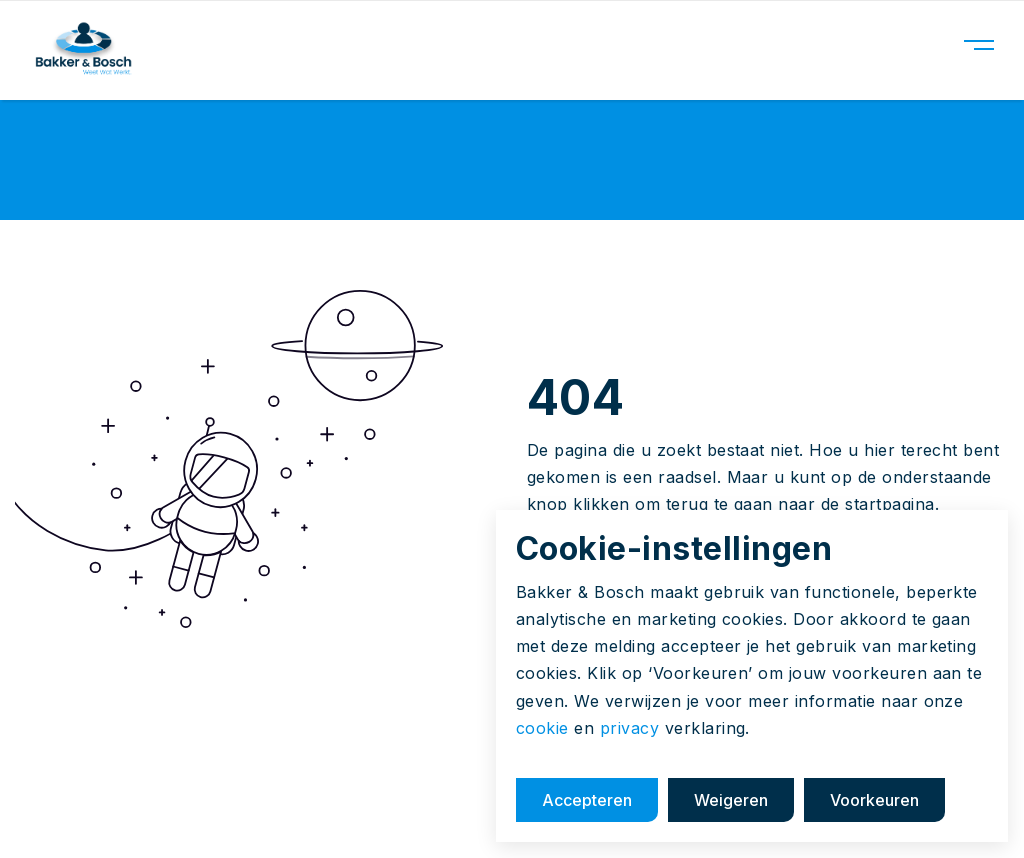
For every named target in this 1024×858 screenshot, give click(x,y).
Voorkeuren (874, 800)
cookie (542, 728)
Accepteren (587, 800)
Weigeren (731, 800)
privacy (629, 728)
